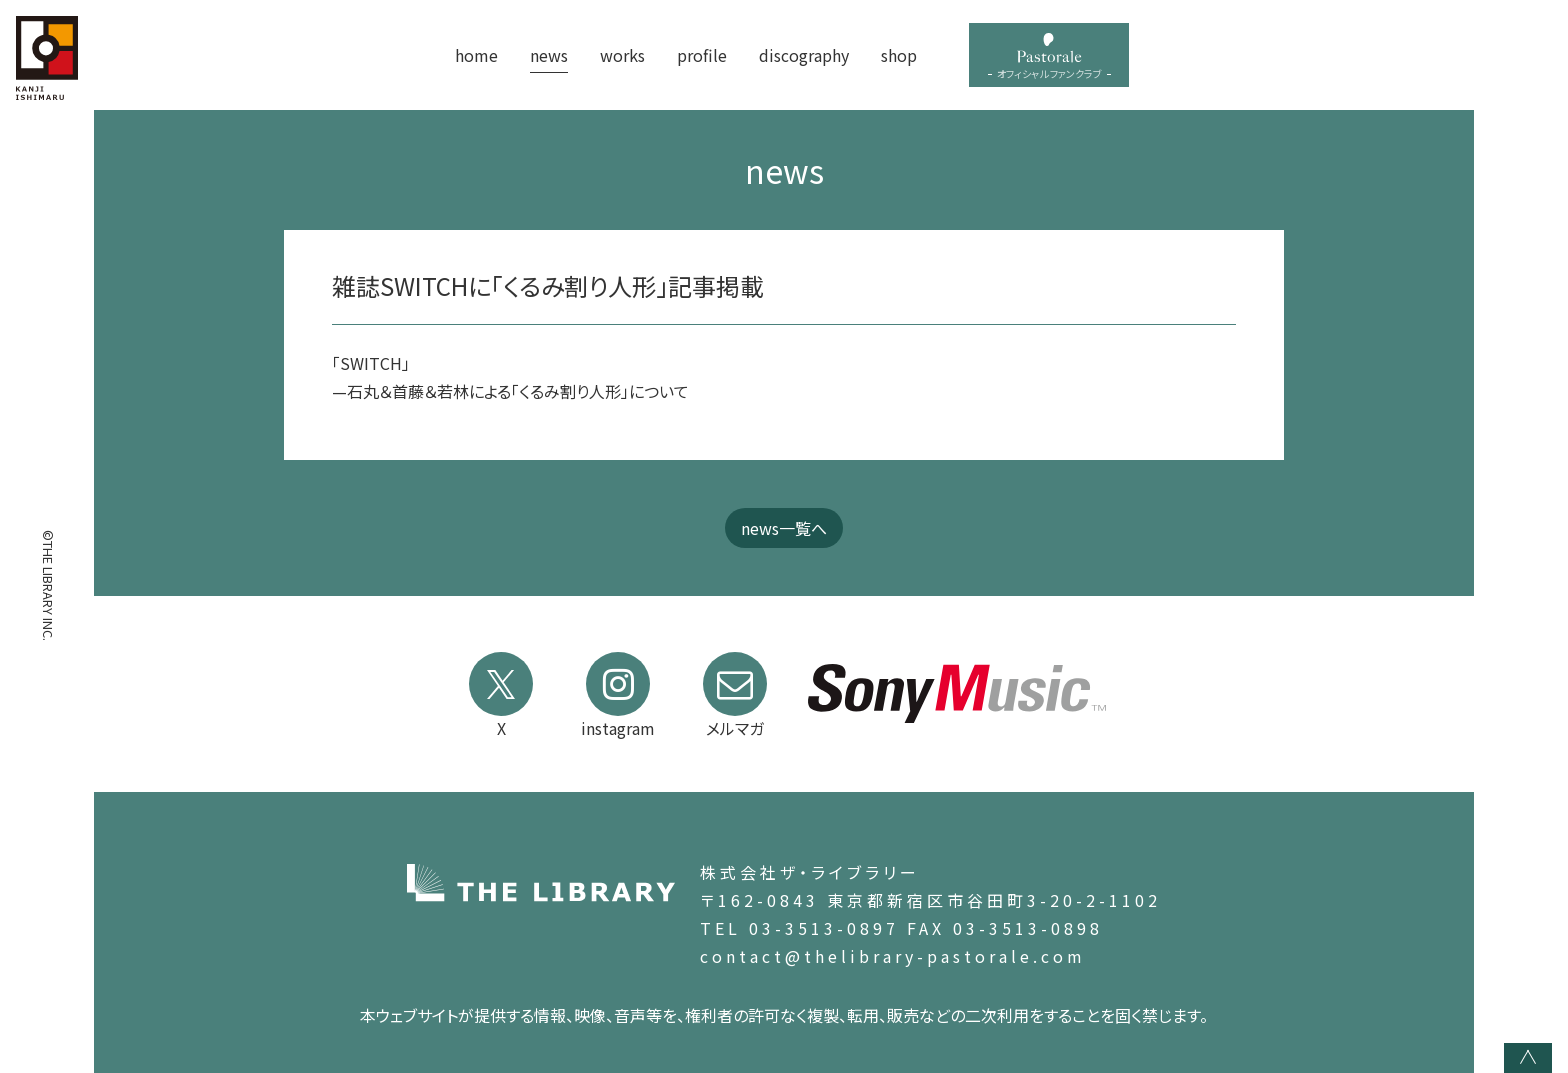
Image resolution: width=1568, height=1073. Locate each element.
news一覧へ (784, 528)
